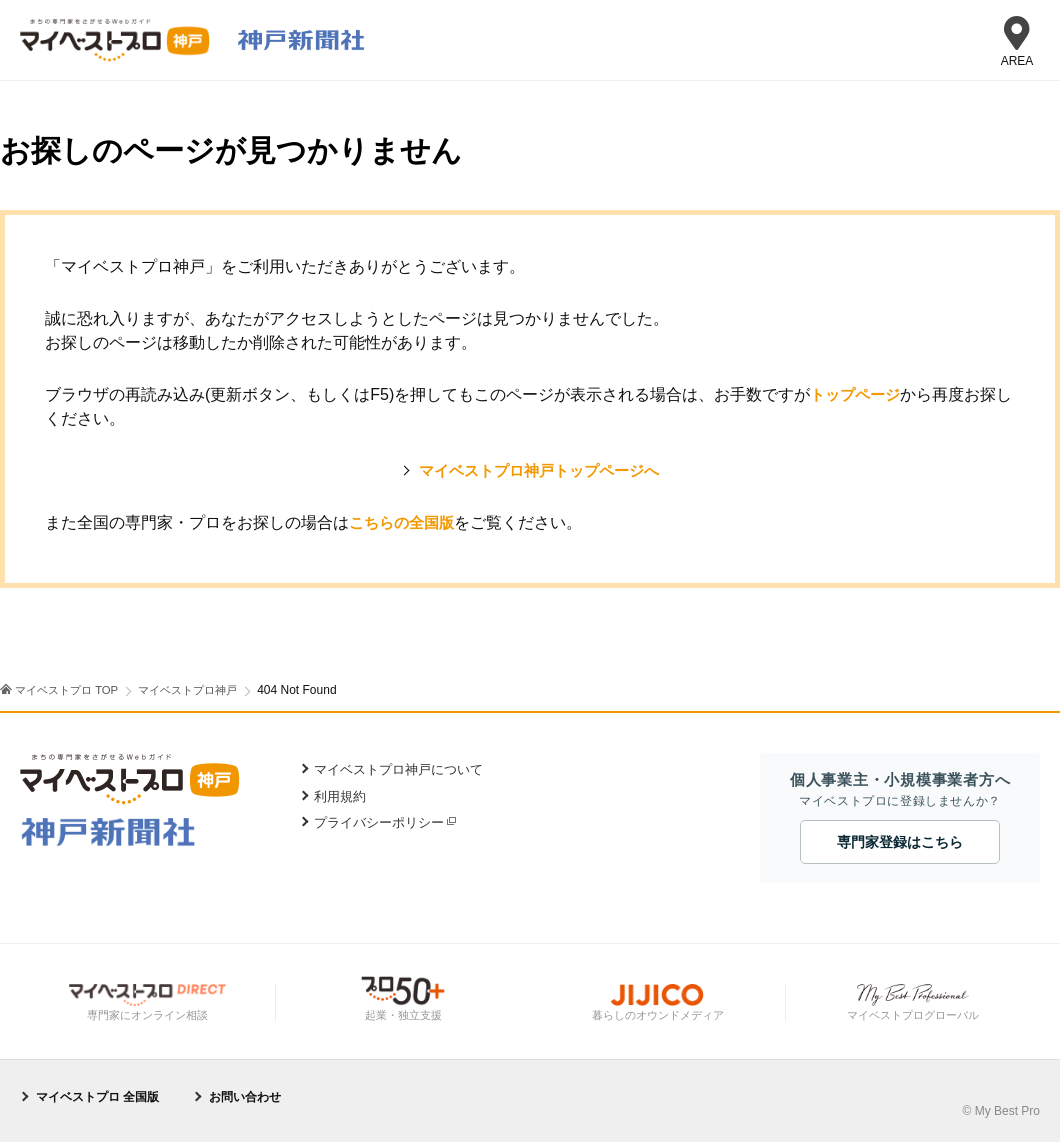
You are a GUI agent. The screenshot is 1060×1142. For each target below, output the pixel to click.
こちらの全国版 (405, 522)
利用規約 (340, 796)
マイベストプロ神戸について (398, 769)
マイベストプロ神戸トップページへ (539, 470)
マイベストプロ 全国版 (97, 1096)
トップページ (858, 394)
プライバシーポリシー (379, 822)
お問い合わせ (245, 1096)
